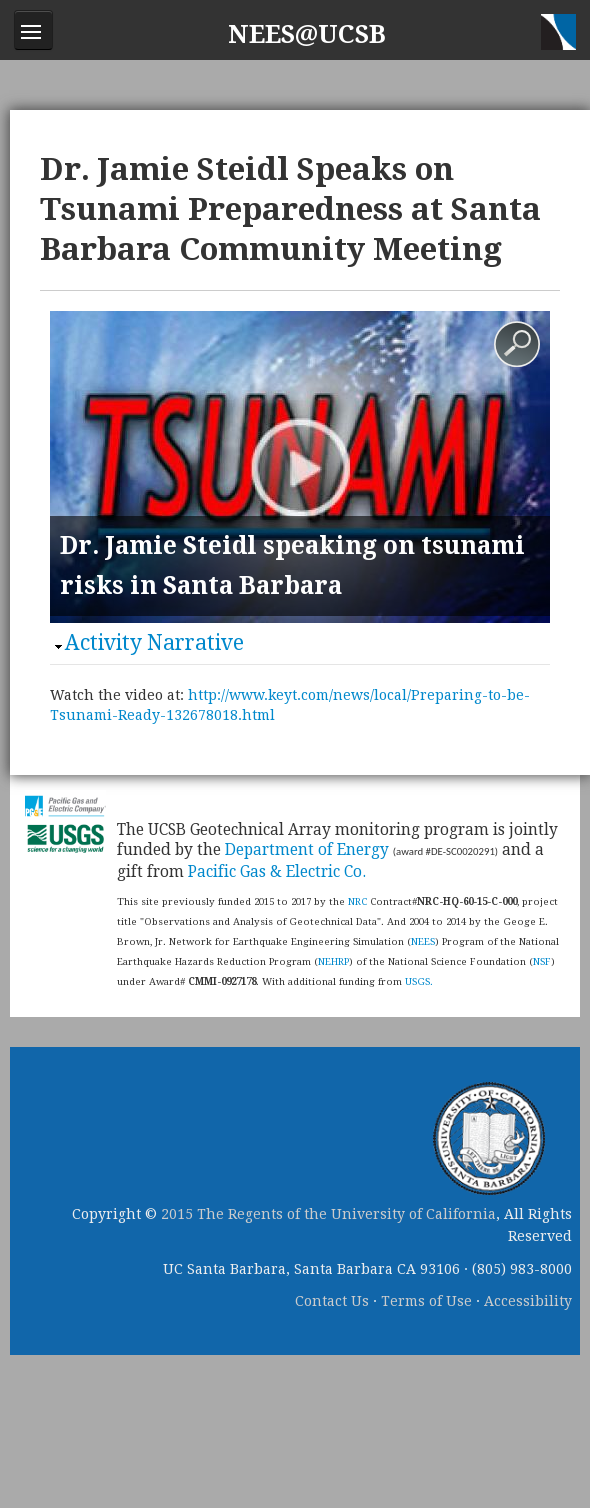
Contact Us (332, 1301)
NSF (542, 961)
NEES (423, 941)
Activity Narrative (154, 642)
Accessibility (528, 1301)
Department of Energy (307, 850)
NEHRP (333, 961)
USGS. (419, 981)
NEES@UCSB (307, 34)
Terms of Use (426, 1301)
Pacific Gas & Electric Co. (277, 872)
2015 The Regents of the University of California (328, 1214)
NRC (357, 901)
